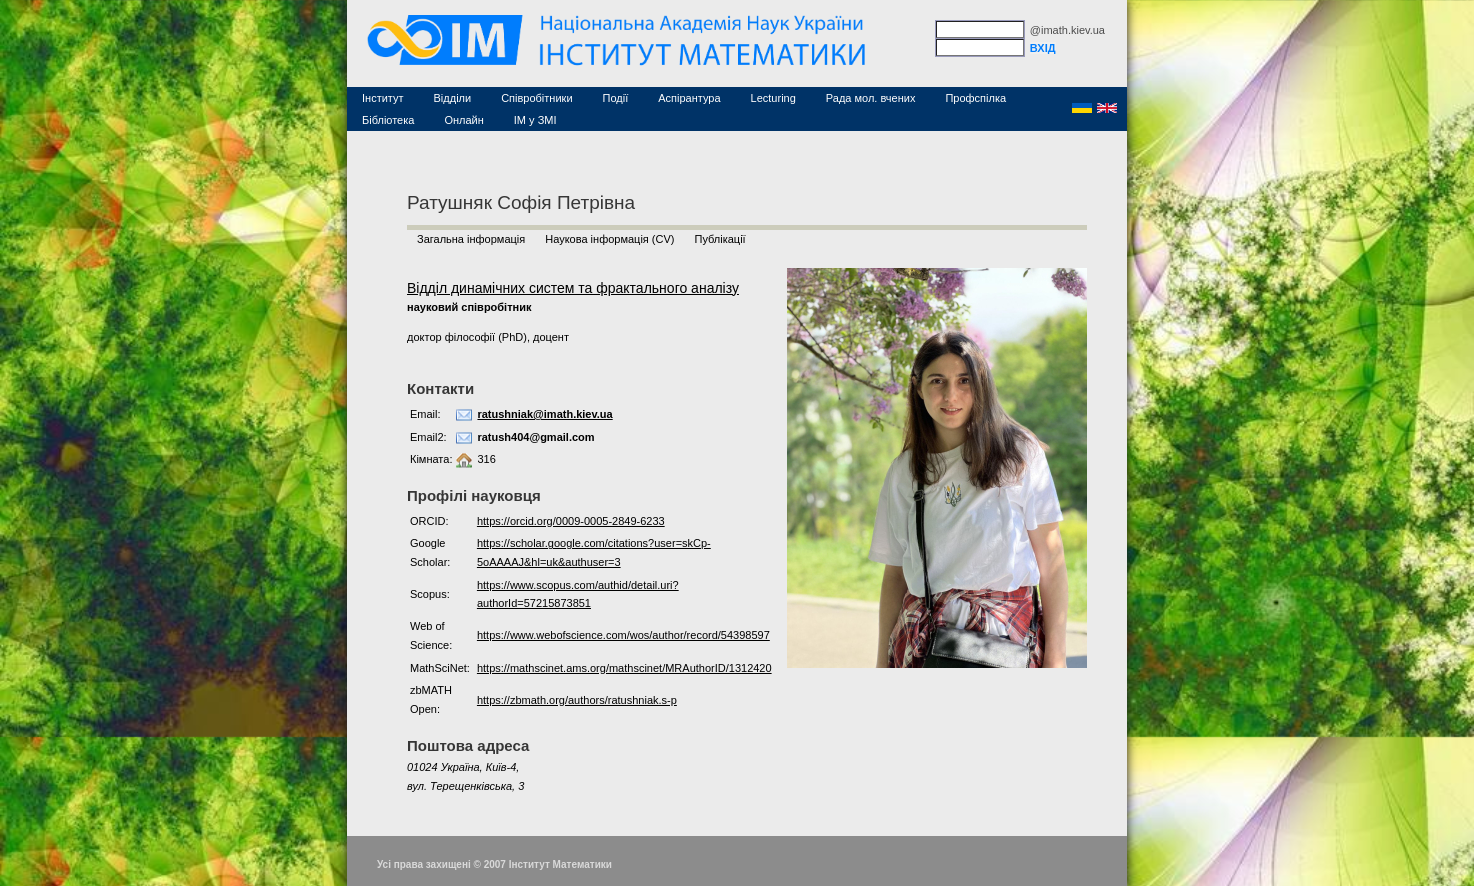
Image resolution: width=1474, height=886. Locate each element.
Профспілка (975, 98)
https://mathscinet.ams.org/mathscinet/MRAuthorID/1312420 (624, 668)
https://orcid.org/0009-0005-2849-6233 (571, 521)
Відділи (453, 98)
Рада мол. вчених (871, 98)
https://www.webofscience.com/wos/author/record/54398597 (623, 635)
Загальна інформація (471, 239)
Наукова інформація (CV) (609, 239)
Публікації (719, 239)
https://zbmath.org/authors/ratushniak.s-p (577, 700)
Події (616, 98)
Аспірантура (689, 98)
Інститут (383, 98)
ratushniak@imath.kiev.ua (544, 414)
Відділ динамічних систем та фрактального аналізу (573, 288)
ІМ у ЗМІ (535, 120)
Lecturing (773, 98)
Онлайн (463, 120)
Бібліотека (388, 120)
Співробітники (536, 98)
